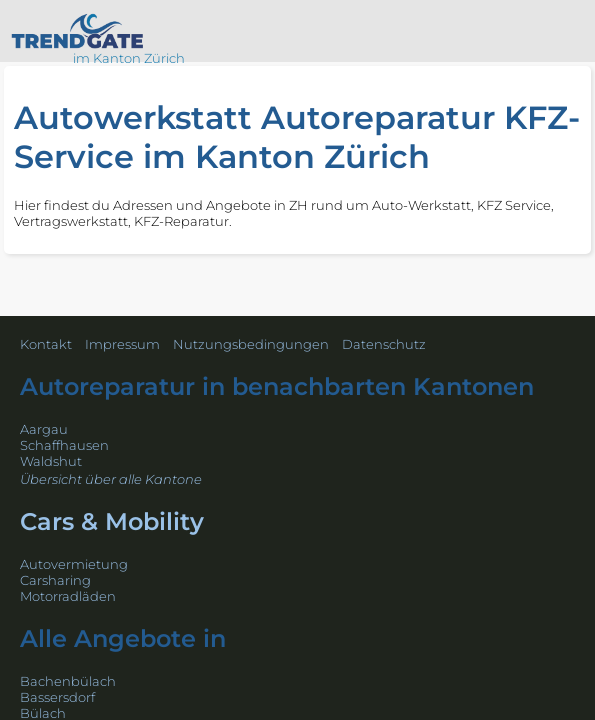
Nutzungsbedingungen (251, 344)
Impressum (122, 344)
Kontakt (46, 344)
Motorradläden (68, 596)
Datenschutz (384, 344)
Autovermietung (74, 564)
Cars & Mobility (112, 521)
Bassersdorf (57, 697)
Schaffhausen (64, 445)
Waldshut (51, 461)
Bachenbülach (68, 681)
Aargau (44, 429)
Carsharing (55, 580)
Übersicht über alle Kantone (111, 479)
